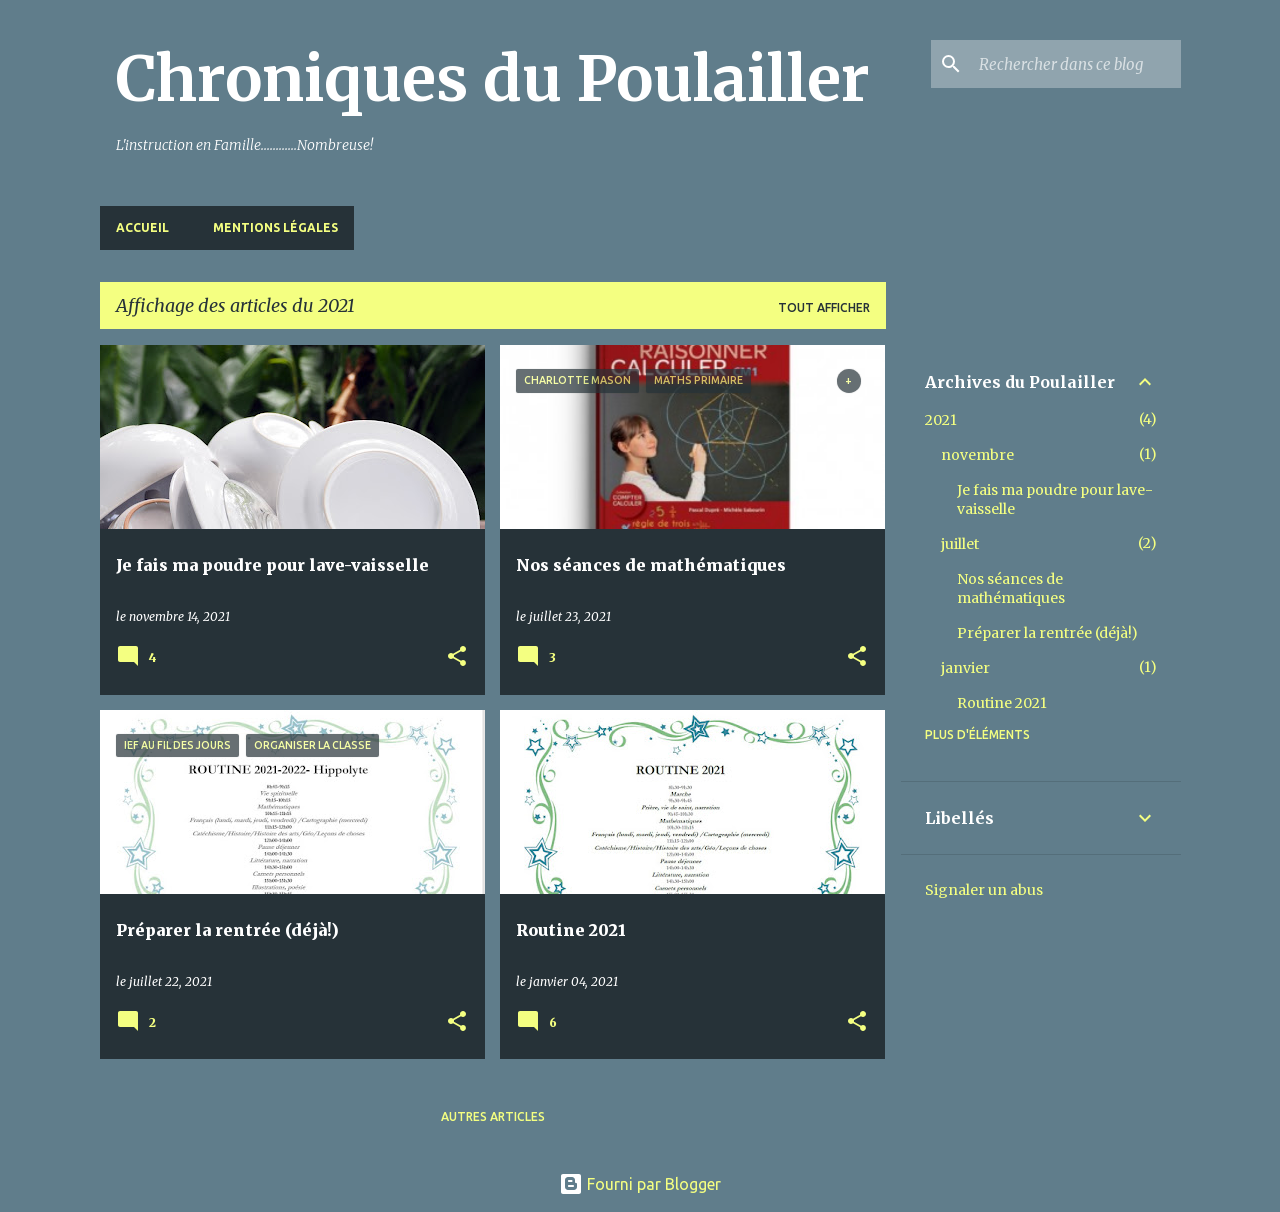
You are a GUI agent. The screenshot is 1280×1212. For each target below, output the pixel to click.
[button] (457, 657)
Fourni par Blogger (640, 1184)
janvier (965, 668)
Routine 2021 (1002, 703)
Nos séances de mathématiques (1011, 588)
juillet (960, 544)
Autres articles (493, 1116)
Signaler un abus (984, 890)
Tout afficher (824, 307)
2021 (941, 420)
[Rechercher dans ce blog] (1076, 64)
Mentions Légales (275, 227)
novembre (977, 455)
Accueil (142, 227)
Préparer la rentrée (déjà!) (1047, 633)
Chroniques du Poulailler (493, 79)
